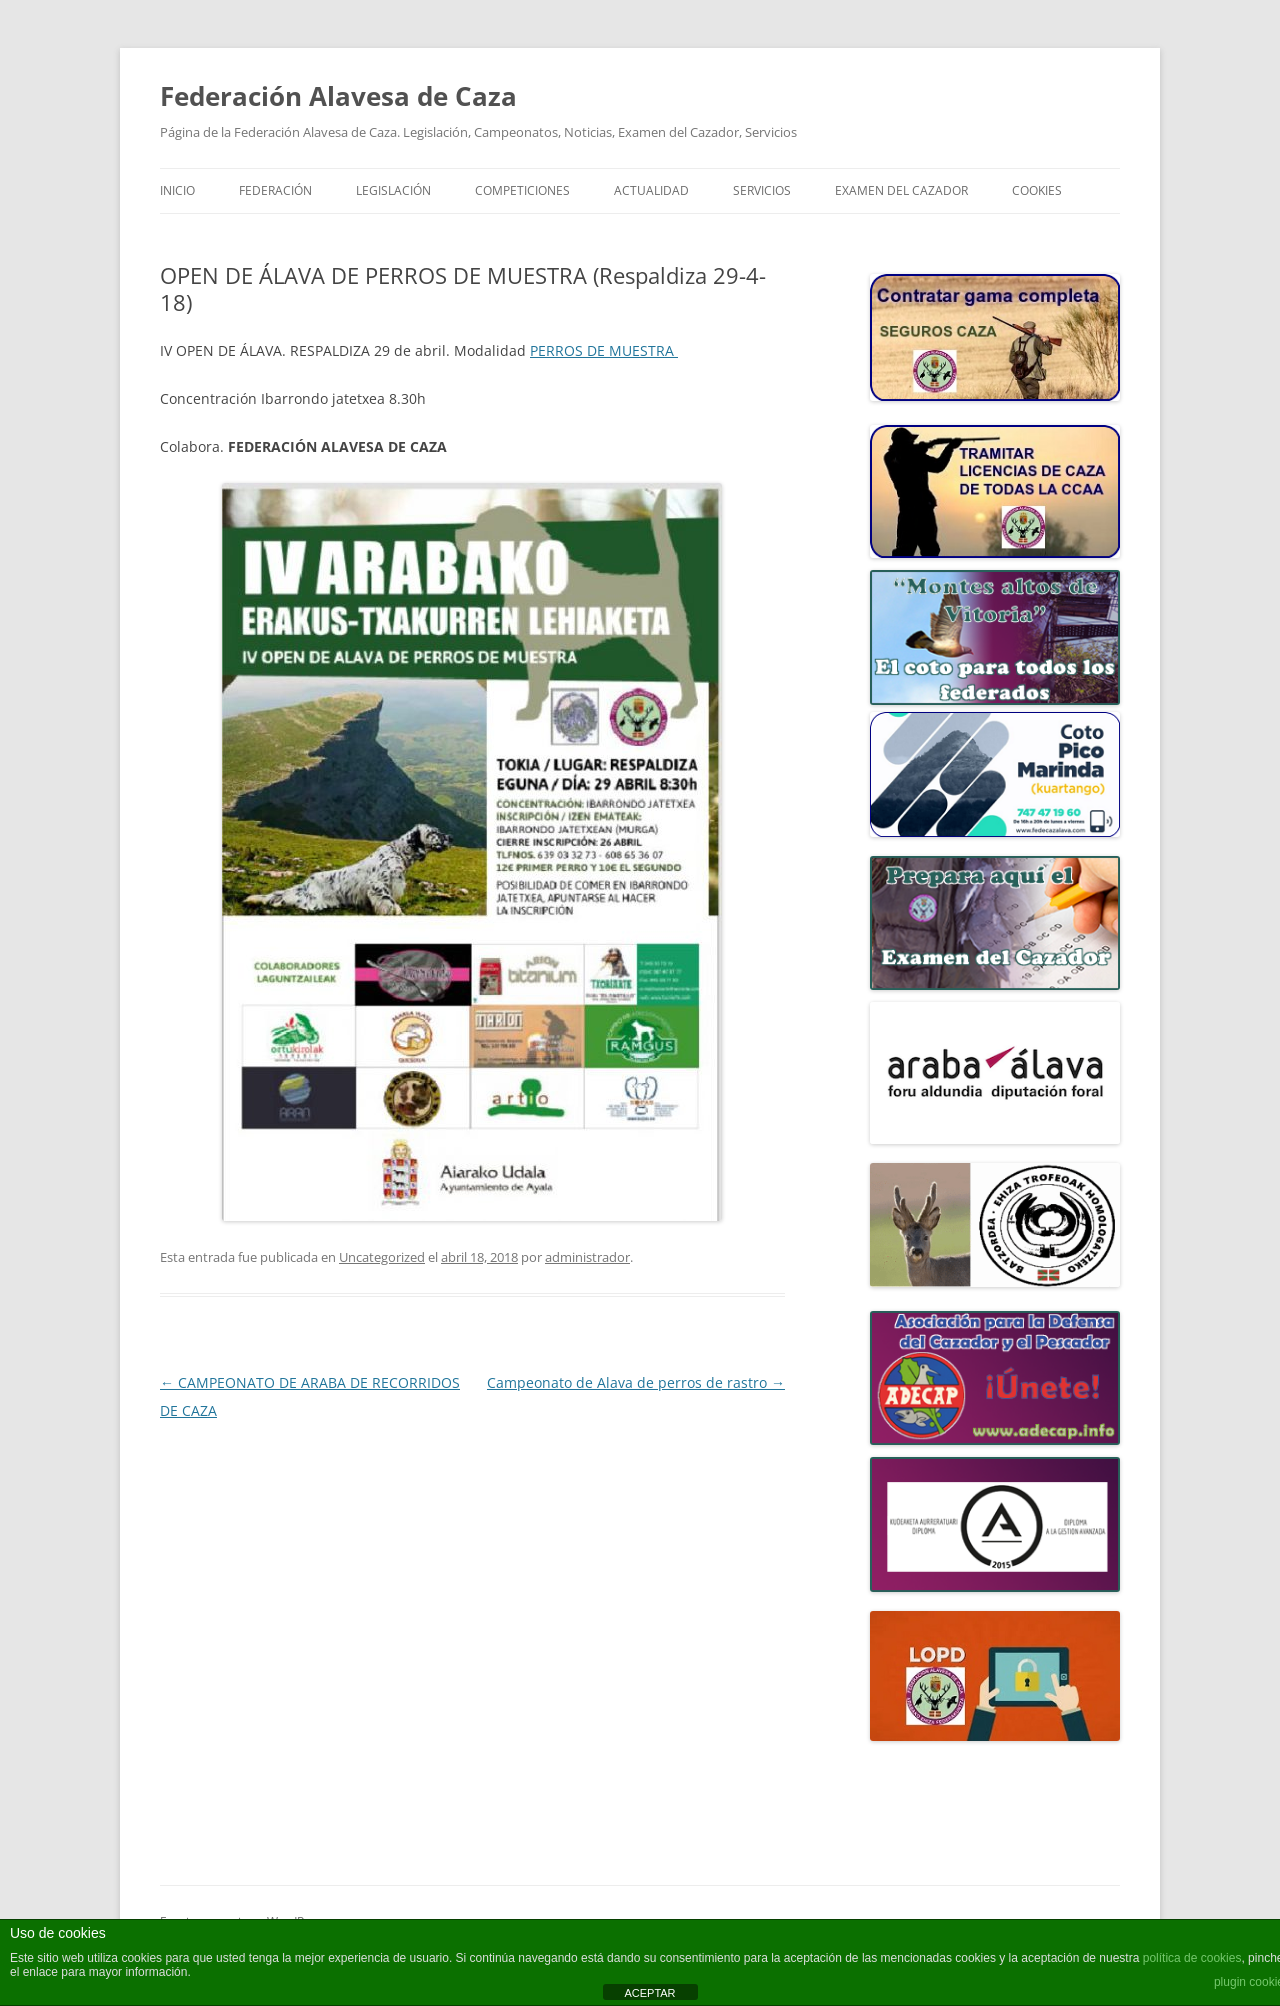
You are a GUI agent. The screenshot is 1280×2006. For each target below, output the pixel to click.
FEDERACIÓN (275, 190)
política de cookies (1192, 1958)
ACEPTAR (649, 1993)
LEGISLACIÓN (393, 190)
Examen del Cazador (901, 190)
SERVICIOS (762, 190)
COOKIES (1037, 190)
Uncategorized (382, 1257)
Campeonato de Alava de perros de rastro (636, 1382)
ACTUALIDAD (651, 190)
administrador (587, 1257)
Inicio (177, 190)
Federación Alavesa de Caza (338, 96)
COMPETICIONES (522, 190)
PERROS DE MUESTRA (604, 350)
